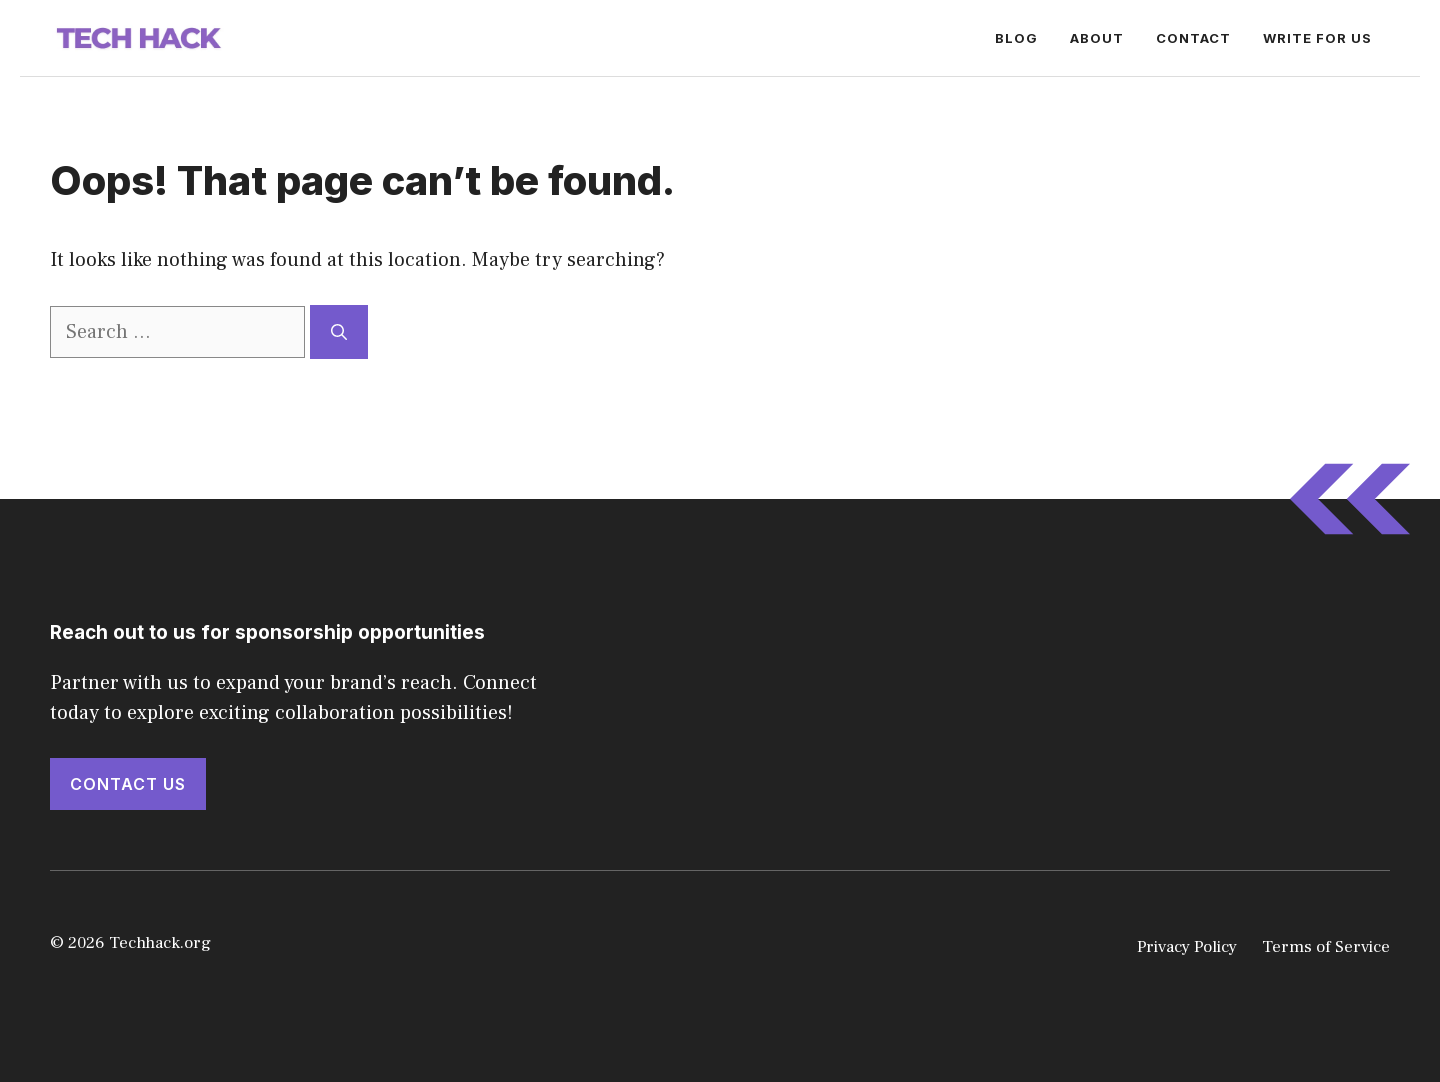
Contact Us (128, 784)
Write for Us (1317, 38)
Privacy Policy (1187, 947)
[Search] (339, 332)
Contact (1193, 38)
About (1097, 38)
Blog (1016, 38)
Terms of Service (1326, 947)
